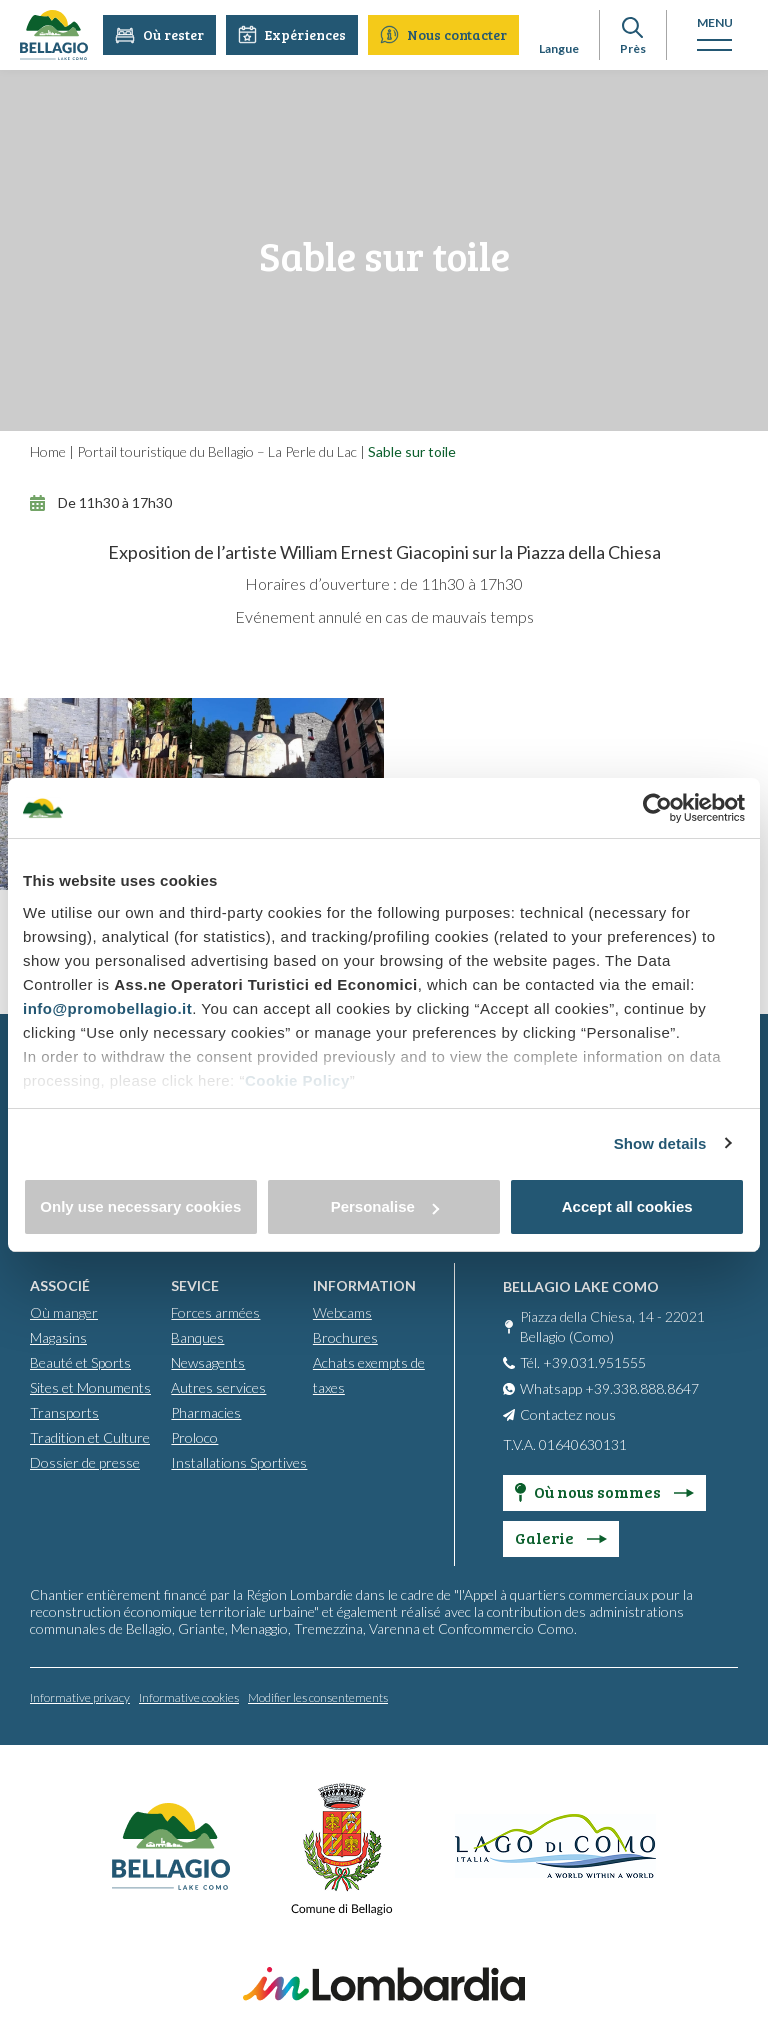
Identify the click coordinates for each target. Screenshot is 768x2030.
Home (48, 451)
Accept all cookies (627, 1206)
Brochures (345, 1336)
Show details (660, 1143)
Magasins (58, 1336)
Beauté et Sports (80, 1361)
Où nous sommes (604, 1490)
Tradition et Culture (90, 1436)
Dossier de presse (85, 1461)
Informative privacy (80, 1696)
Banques (197, 1336)
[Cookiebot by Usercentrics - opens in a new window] (657, 808)
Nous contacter (444, 34)
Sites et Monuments (90, 1386)
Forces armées (215, 1311)
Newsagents (208, 1361)
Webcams (342, 1311)
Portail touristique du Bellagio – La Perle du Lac (217, 451)
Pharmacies (206, 1411)
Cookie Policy (297, 1080)
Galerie (561, 1536)
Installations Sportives (239, 1461)
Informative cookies (189, 1696)
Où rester (160, 34)
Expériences (293, 34)
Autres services (218, 1386)
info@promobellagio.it (107, 1008)
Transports (64, 1411)
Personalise (385, 1206)
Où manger (64, 1311)
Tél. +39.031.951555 (583, 1361)
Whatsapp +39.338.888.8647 (609, 1387)
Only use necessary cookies (140, 1206)
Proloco (194, 1436)
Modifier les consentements (318, 1696)
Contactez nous (568, 1413)
